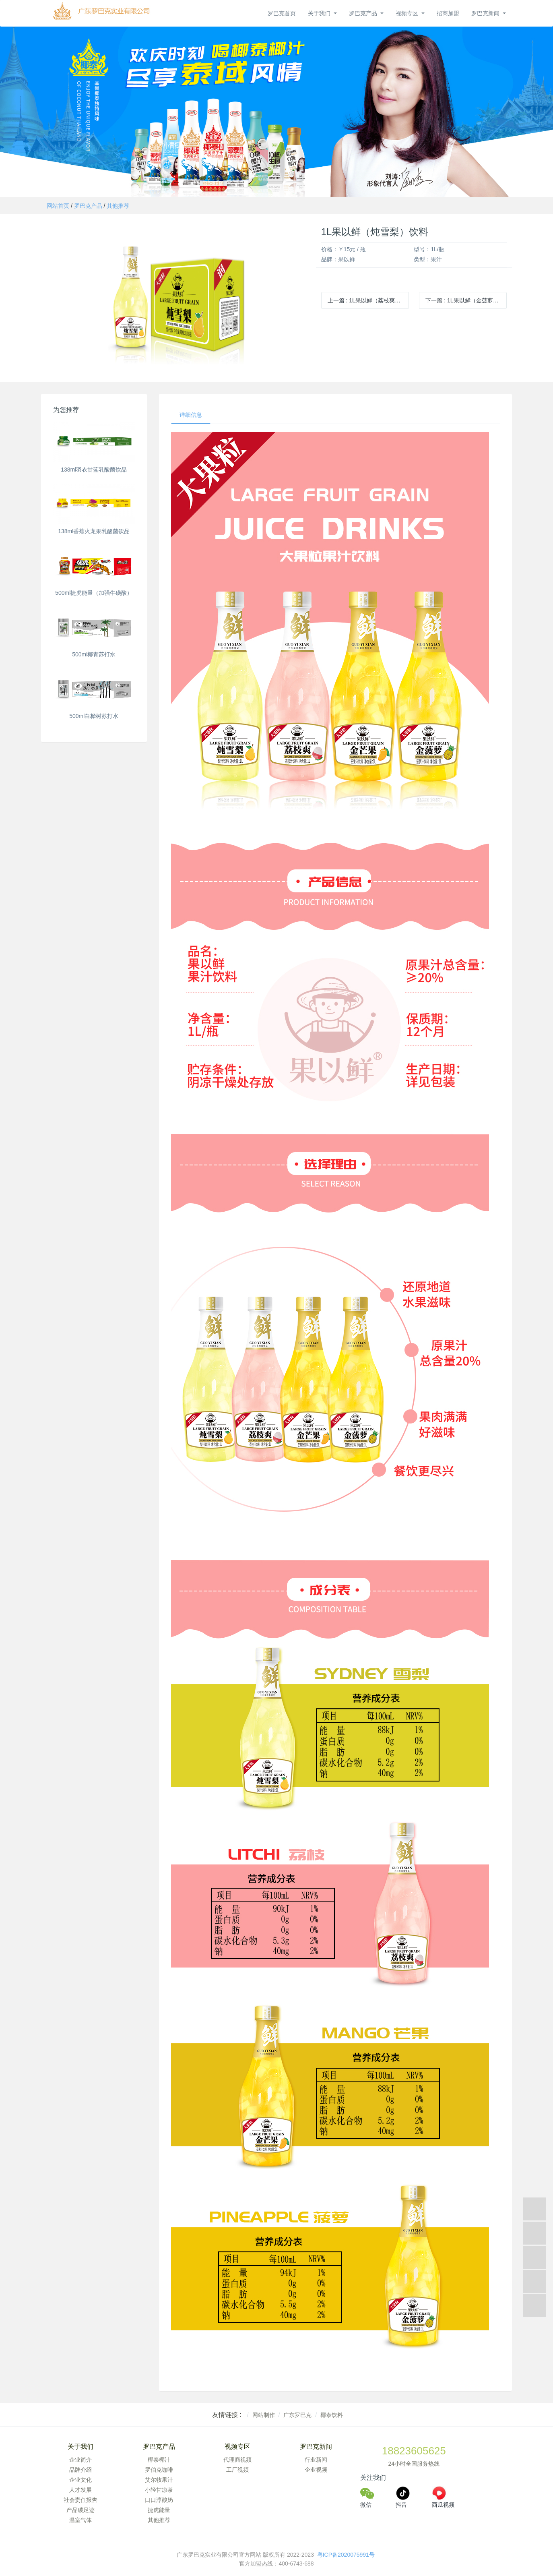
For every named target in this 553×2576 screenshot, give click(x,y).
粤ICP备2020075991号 (346, 2554)
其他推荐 (118, 206)
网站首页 (58, 206)
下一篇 (466, 300)
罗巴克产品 (88, 206)
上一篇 (368, 300)
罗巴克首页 (282, 13)
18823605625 (414, 2451)
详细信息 (191, 415)
